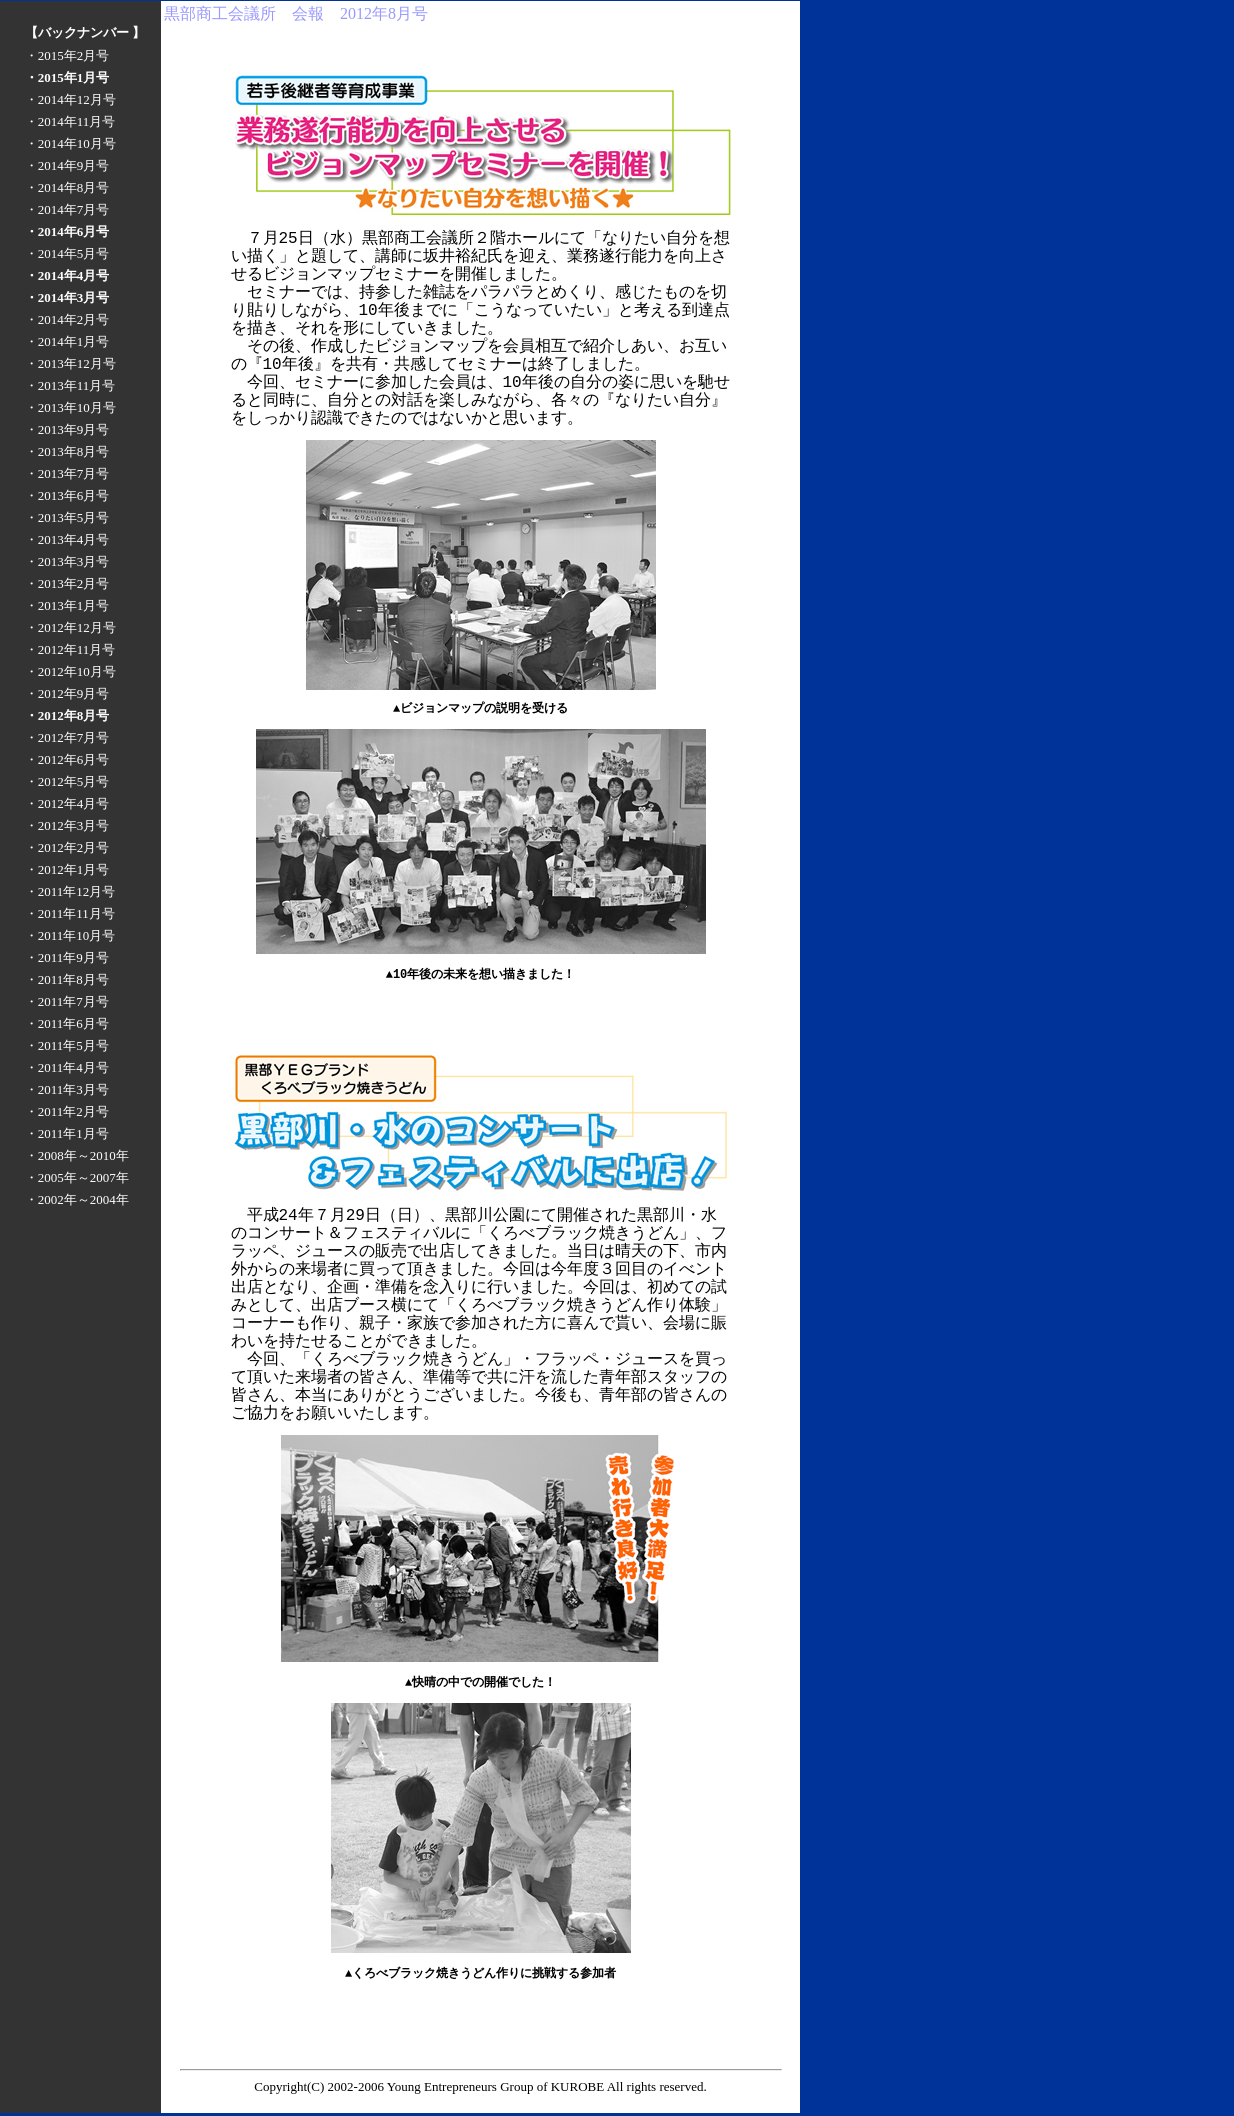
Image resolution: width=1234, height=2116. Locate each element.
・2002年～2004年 (77, 1199)
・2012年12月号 (70, 627)
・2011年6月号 (67, 1023)
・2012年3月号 (67, 825)
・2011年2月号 (67, 1111)
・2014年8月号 (67, 187)
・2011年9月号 (67, 957)
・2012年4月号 (67, 803)
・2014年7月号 (67, 209)
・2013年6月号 (67, 495)
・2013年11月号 (70, 385)
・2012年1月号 (67, 869)
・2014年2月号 (67, 319)
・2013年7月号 (67, 473)
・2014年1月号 (67, 341)
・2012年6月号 (67, 759)
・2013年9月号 (67, 429)
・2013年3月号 (67, 561)
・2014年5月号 (67, 253)
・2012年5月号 (67, 781)
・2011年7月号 (67, 1001)
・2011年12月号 (70, 891)
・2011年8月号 (67, 979)
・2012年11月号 (70, 649)
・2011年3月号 (67, 1089)
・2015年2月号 (67, 55)
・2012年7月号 (67, 737)
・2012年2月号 (67, 847)
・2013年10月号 (70, 407)
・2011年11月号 (70, 913)
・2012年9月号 (67, 693)
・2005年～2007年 (77, 1177)
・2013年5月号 (67, 517)
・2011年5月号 (67, 1045)
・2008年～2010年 (77, 1155)
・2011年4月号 (67, 1067)
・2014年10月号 (70, 143)
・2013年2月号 (67, 583)
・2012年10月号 (70, 671)
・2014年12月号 (70, 99)
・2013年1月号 (67, 605)
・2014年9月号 (67, 165)
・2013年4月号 (67, 539)
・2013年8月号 (67, 451)
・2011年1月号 (67, 1133)
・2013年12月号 (70, 363)
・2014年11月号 (70, 121)
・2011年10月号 (70, 935)
